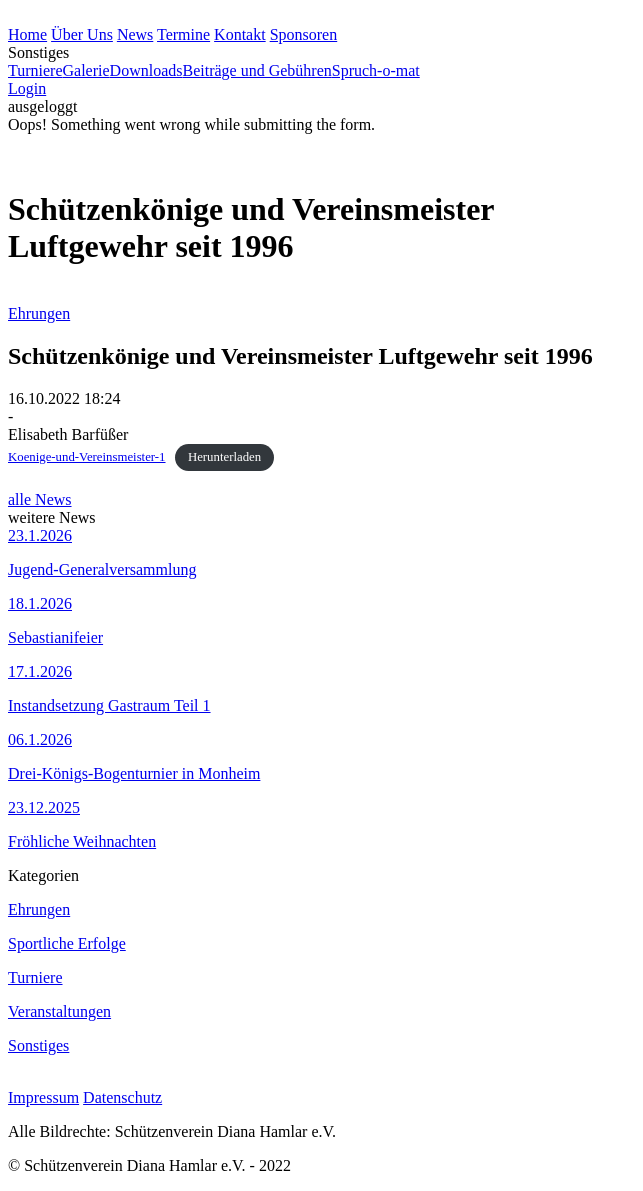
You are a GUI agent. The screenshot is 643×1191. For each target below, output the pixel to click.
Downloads (146, 70)
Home (27, 34)
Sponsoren (304, 34)
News (135, 34)
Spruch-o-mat (376, 70)
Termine (183, 34)
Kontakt (240, 34)
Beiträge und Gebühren (256, 70)
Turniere (35, 70)
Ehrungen (39, 313)
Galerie (86, 70)
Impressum (43, 1097)
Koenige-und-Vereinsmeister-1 (87, 457)
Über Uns (82, 34)
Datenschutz (122, 1097)
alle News (40, 499)
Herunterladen (224, 457)
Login (27, 88)
